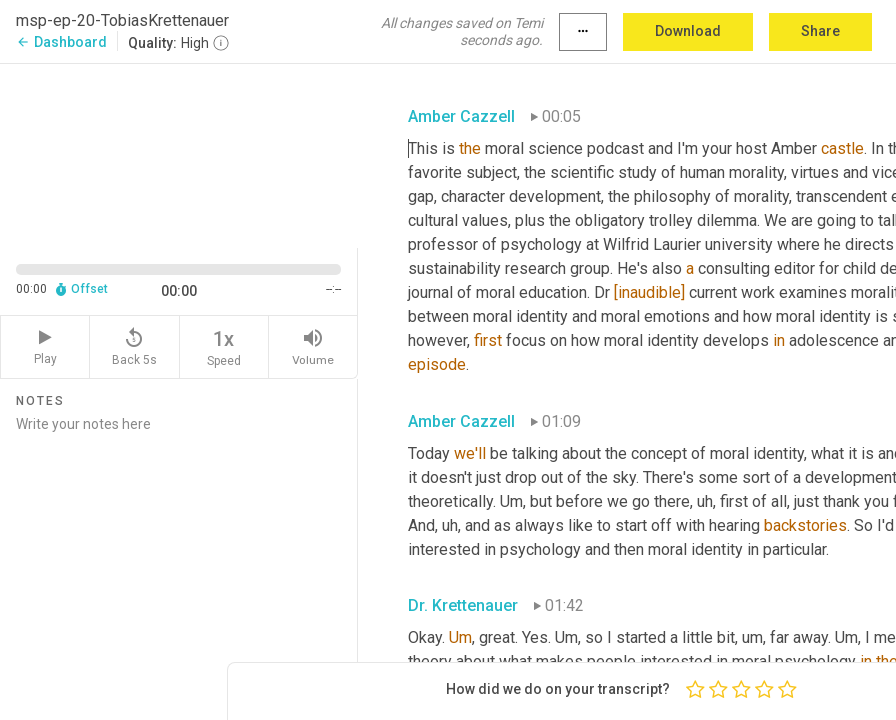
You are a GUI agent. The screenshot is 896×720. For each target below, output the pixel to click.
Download (688, 31)
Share (820, 31)
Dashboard (61, 42)
